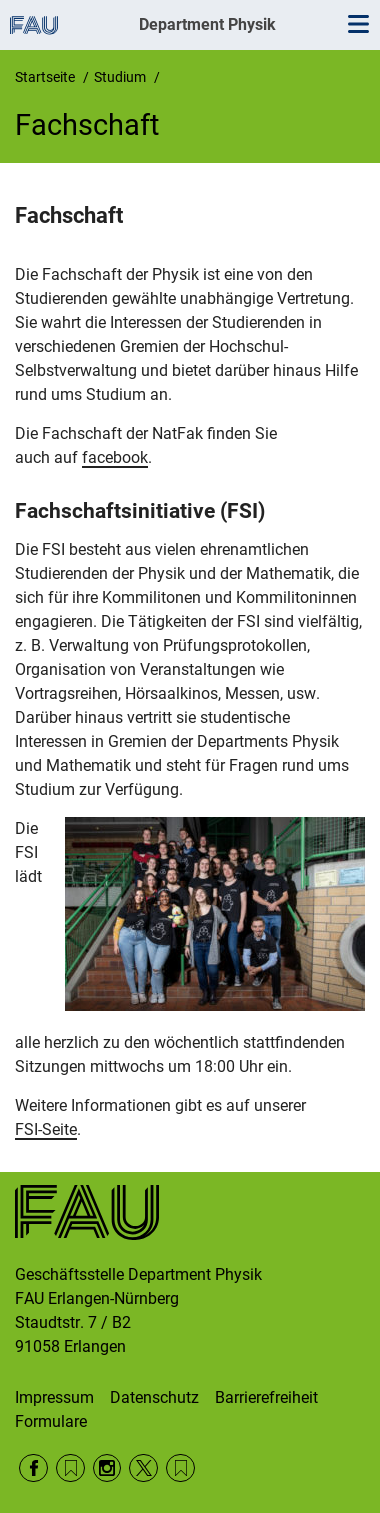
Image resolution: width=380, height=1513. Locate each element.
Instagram (107, 1468)
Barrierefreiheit (266, 1397)
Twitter (143, 1468)
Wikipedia (180, 1468)
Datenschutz (154, 1397)
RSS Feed (70, 1468)
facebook (115, 457)
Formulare (51, 1421)
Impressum (54, 1397)
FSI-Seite (46, 1129)
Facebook (33, 1468)
